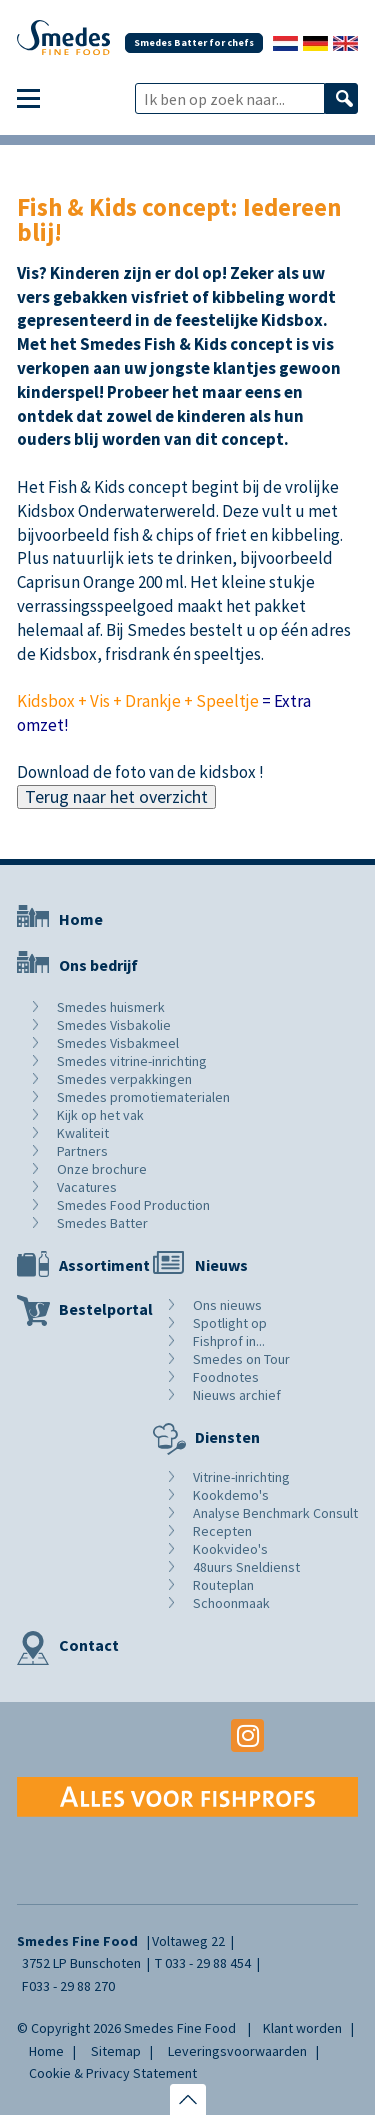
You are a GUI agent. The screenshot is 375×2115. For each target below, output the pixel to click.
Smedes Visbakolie (114, 1025)
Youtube (187, 1735)
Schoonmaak (231, 1603)
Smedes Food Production (133, 1205)
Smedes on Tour (241, 1359)
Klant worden (302, 2028)
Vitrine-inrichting (241, 1477)
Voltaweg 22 (188, 1941)
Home (81, 919)
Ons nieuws (227, 1305)
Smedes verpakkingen (124, 1079)
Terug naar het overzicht (116, 796)
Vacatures (87, 1187)
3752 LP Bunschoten (81, 1963)
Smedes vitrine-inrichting (132, 1061)
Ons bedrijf (98, 965)
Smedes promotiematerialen (143, 1097)
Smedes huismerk (111, 1007)
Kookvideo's (230, 1549)
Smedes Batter (102, 1223)
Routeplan (223, 1585)
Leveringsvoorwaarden (237, 2051)
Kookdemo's (231, 1495)
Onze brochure (102, 1169)
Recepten (222, 1531)
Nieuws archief (237, 1395)
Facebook (127, 1735)
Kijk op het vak (100, 1115)
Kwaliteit (83, 1133)
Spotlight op (230, 1323)
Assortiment (104, 1265)
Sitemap (116, 2051)
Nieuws (221, 1265)
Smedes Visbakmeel (118, 1043)
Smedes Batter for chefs (194, 42)
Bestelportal (106, 1309)
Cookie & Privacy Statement (113, 2073)
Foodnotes (226, 1377)
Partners (82, 1151)
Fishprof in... (229, 1341)
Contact (89, 1645)
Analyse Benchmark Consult (275, 1513)
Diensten (227, 1437)
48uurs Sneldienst (246, 1567)
